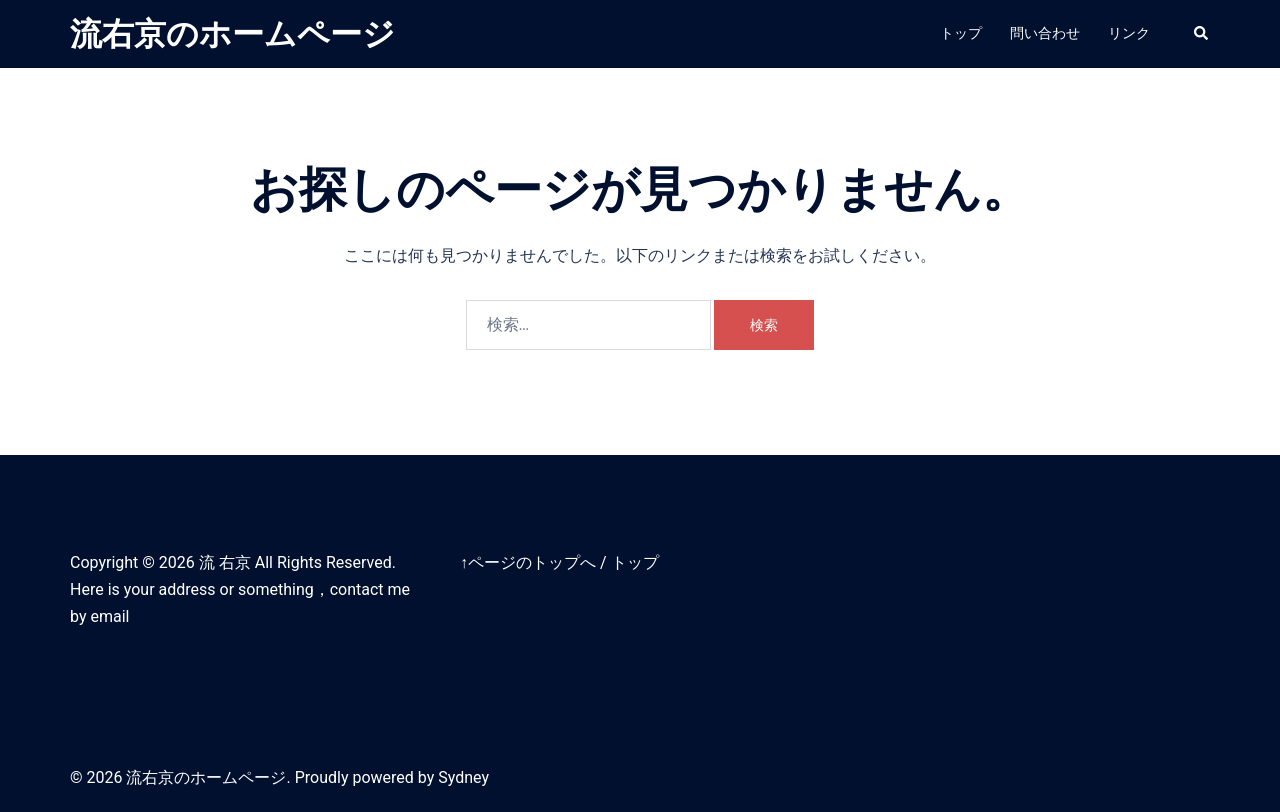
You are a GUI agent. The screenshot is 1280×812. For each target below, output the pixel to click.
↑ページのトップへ (528, 562)
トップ (961, 33)
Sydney (463, 777)
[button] (1202, 34)
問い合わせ (1045, 33)
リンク (1129, 33)
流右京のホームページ (232, 34)
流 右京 (225, 562)
